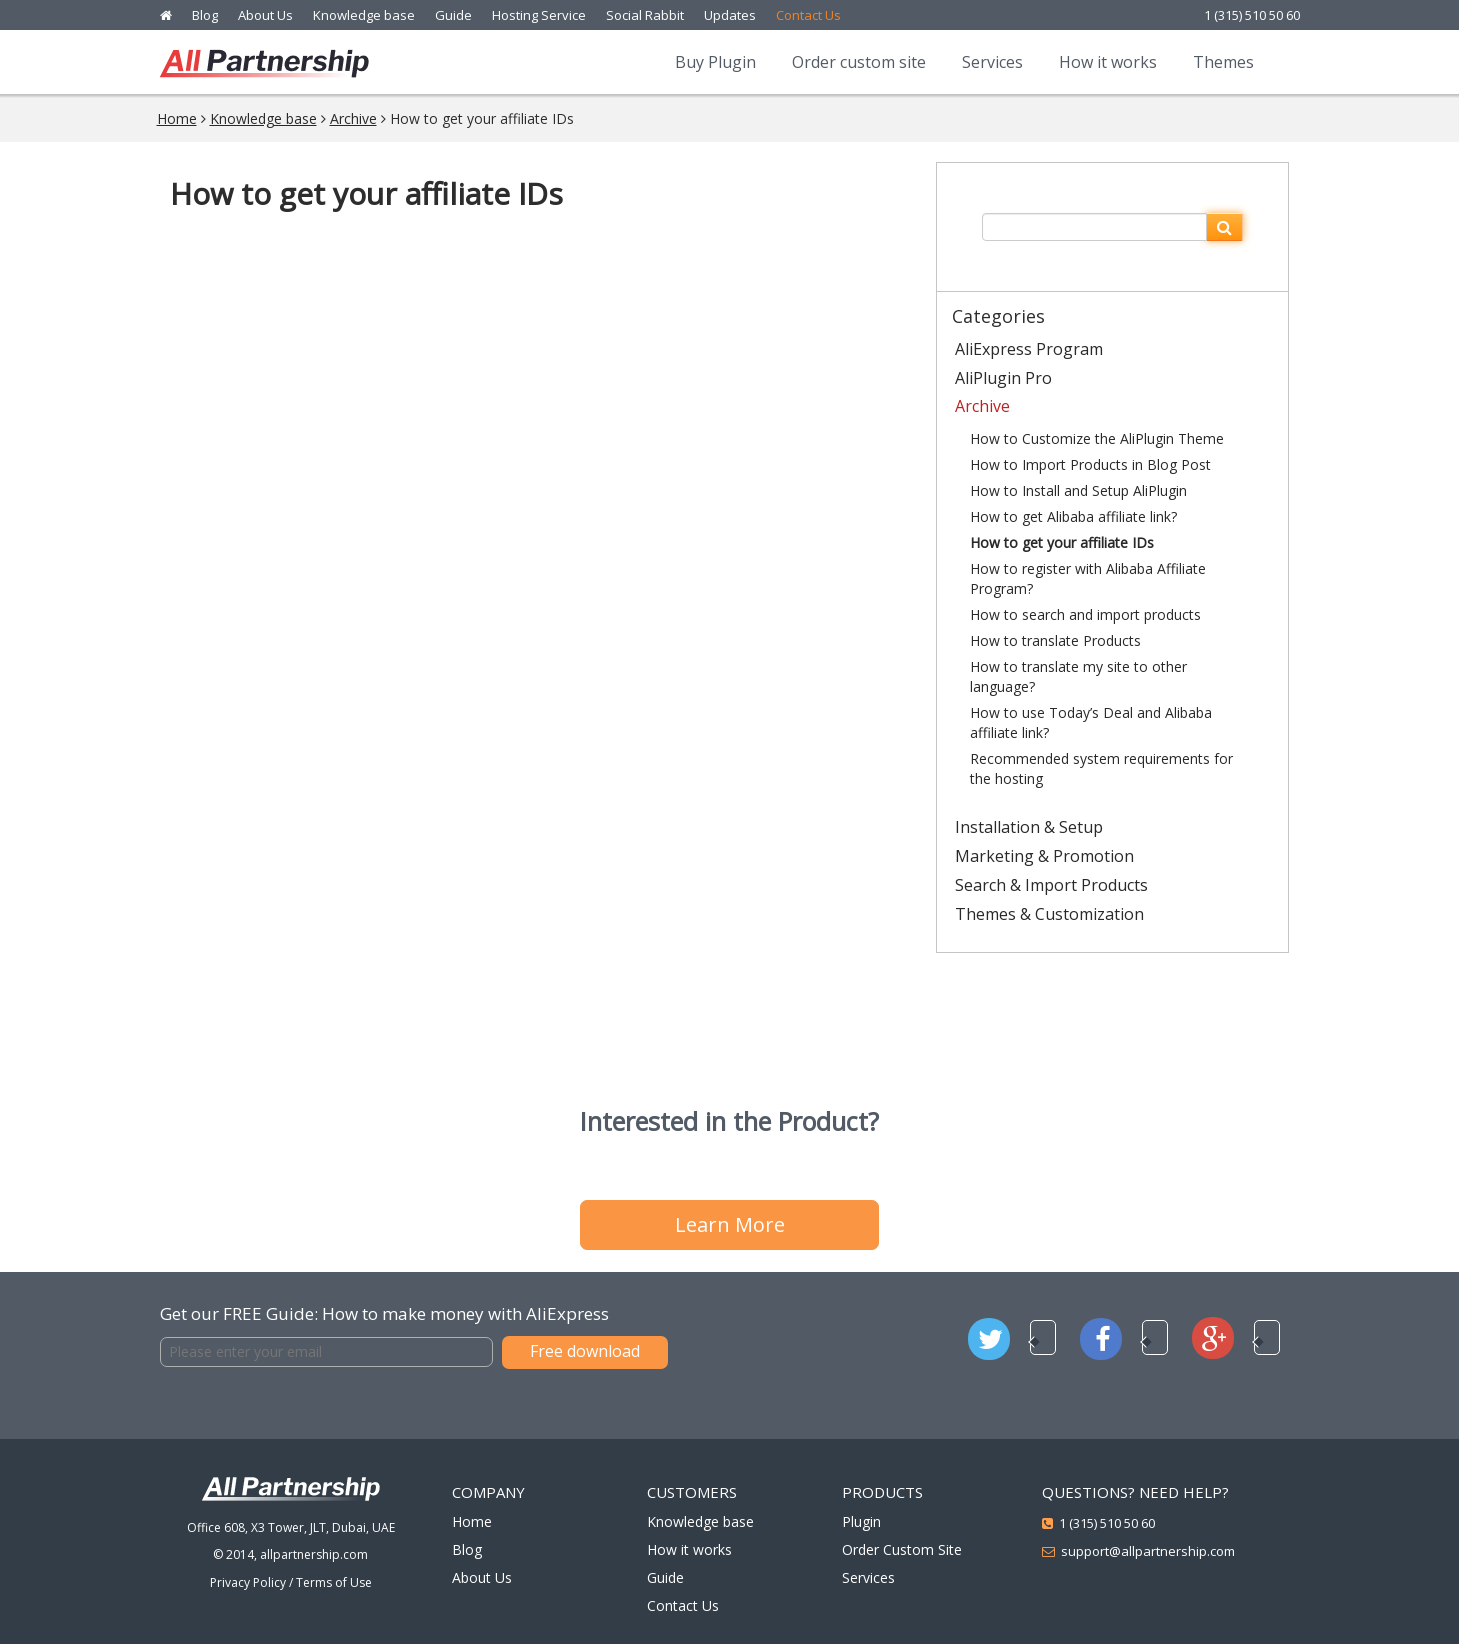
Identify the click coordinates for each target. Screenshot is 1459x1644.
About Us (265, 15)
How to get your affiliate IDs (1062, 542)
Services (992, 62)
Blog (205, 15)
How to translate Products (1055, 640)
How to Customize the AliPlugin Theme (1097, 438)
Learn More (730, 1224)
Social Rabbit (645, 15)
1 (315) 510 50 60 (1252, 15)
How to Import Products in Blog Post (1090, 464)
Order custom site (859, 62)
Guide (453, 15)
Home (177, 118)
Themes (1223, 62)
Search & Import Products (1051, 885)
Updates (730, 15)
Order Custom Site (902, 1549)
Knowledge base (364, 15)
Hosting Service (539, 15)
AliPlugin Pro (1003, 378)
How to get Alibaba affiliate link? (1073, 516)
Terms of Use (334, 1582)
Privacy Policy (248, 1582)
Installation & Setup (1029, 827)
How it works (1108, 62)
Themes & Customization (1049, 914)
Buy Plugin (715, 62)
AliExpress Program (1029, 349)
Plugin (861, 1521)
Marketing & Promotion (1044, 856)
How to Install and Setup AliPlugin (1078, 490)
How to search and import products (1085, 614)
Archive (353, 118)
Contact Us (808, 15)
